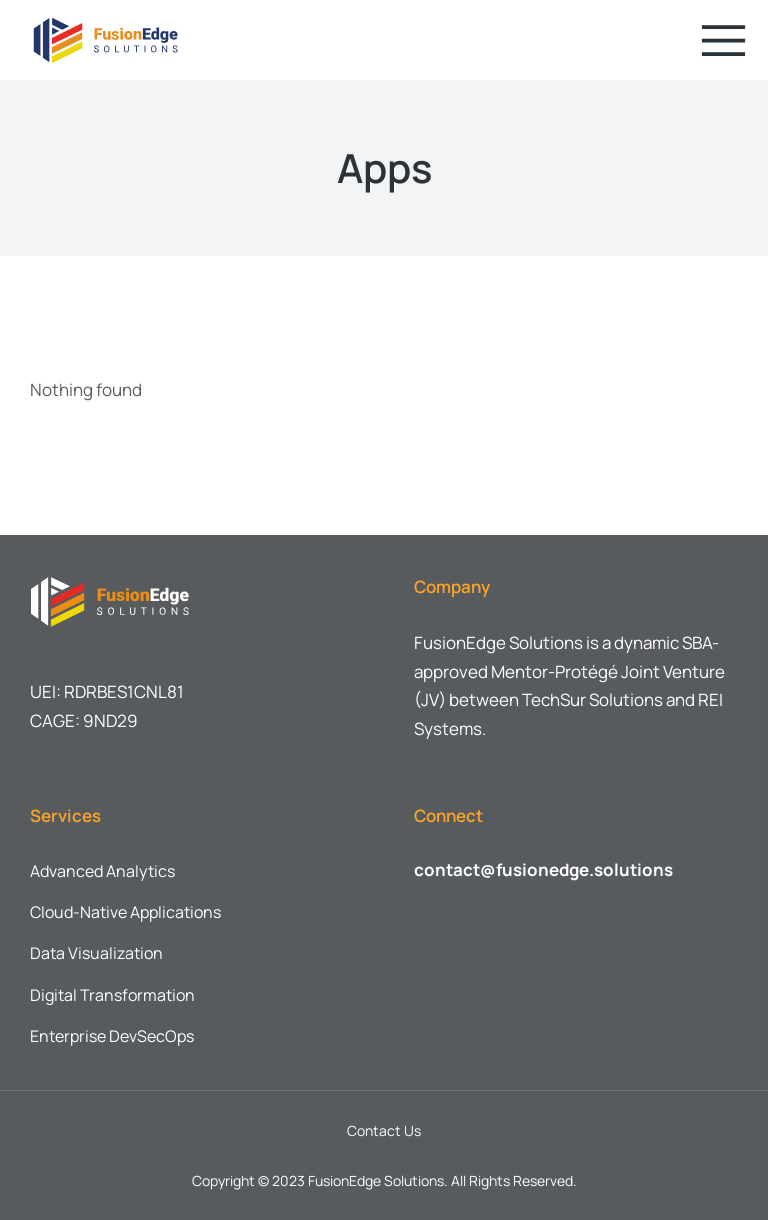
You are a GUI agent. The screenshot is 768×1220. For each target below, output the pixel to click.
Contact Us (384, 1130)
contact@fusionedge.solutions (543, 869)
